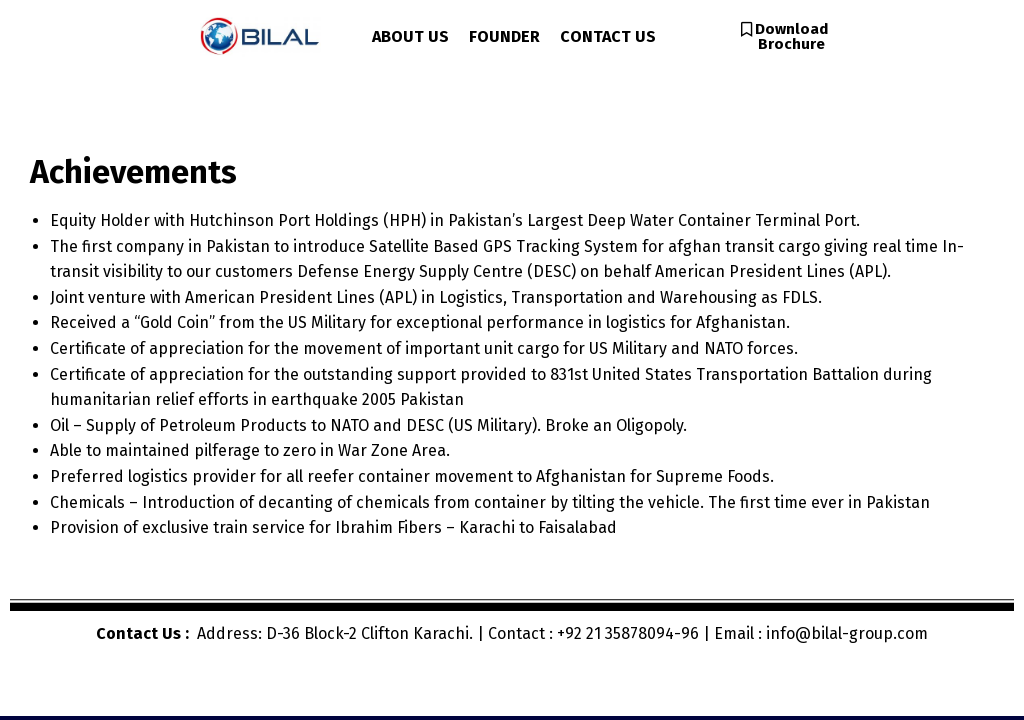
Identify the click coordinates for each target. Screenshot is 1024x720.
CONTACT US (608, 36)
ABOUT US (410, 36)
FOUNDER (504, 36)
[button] (784, 37)
